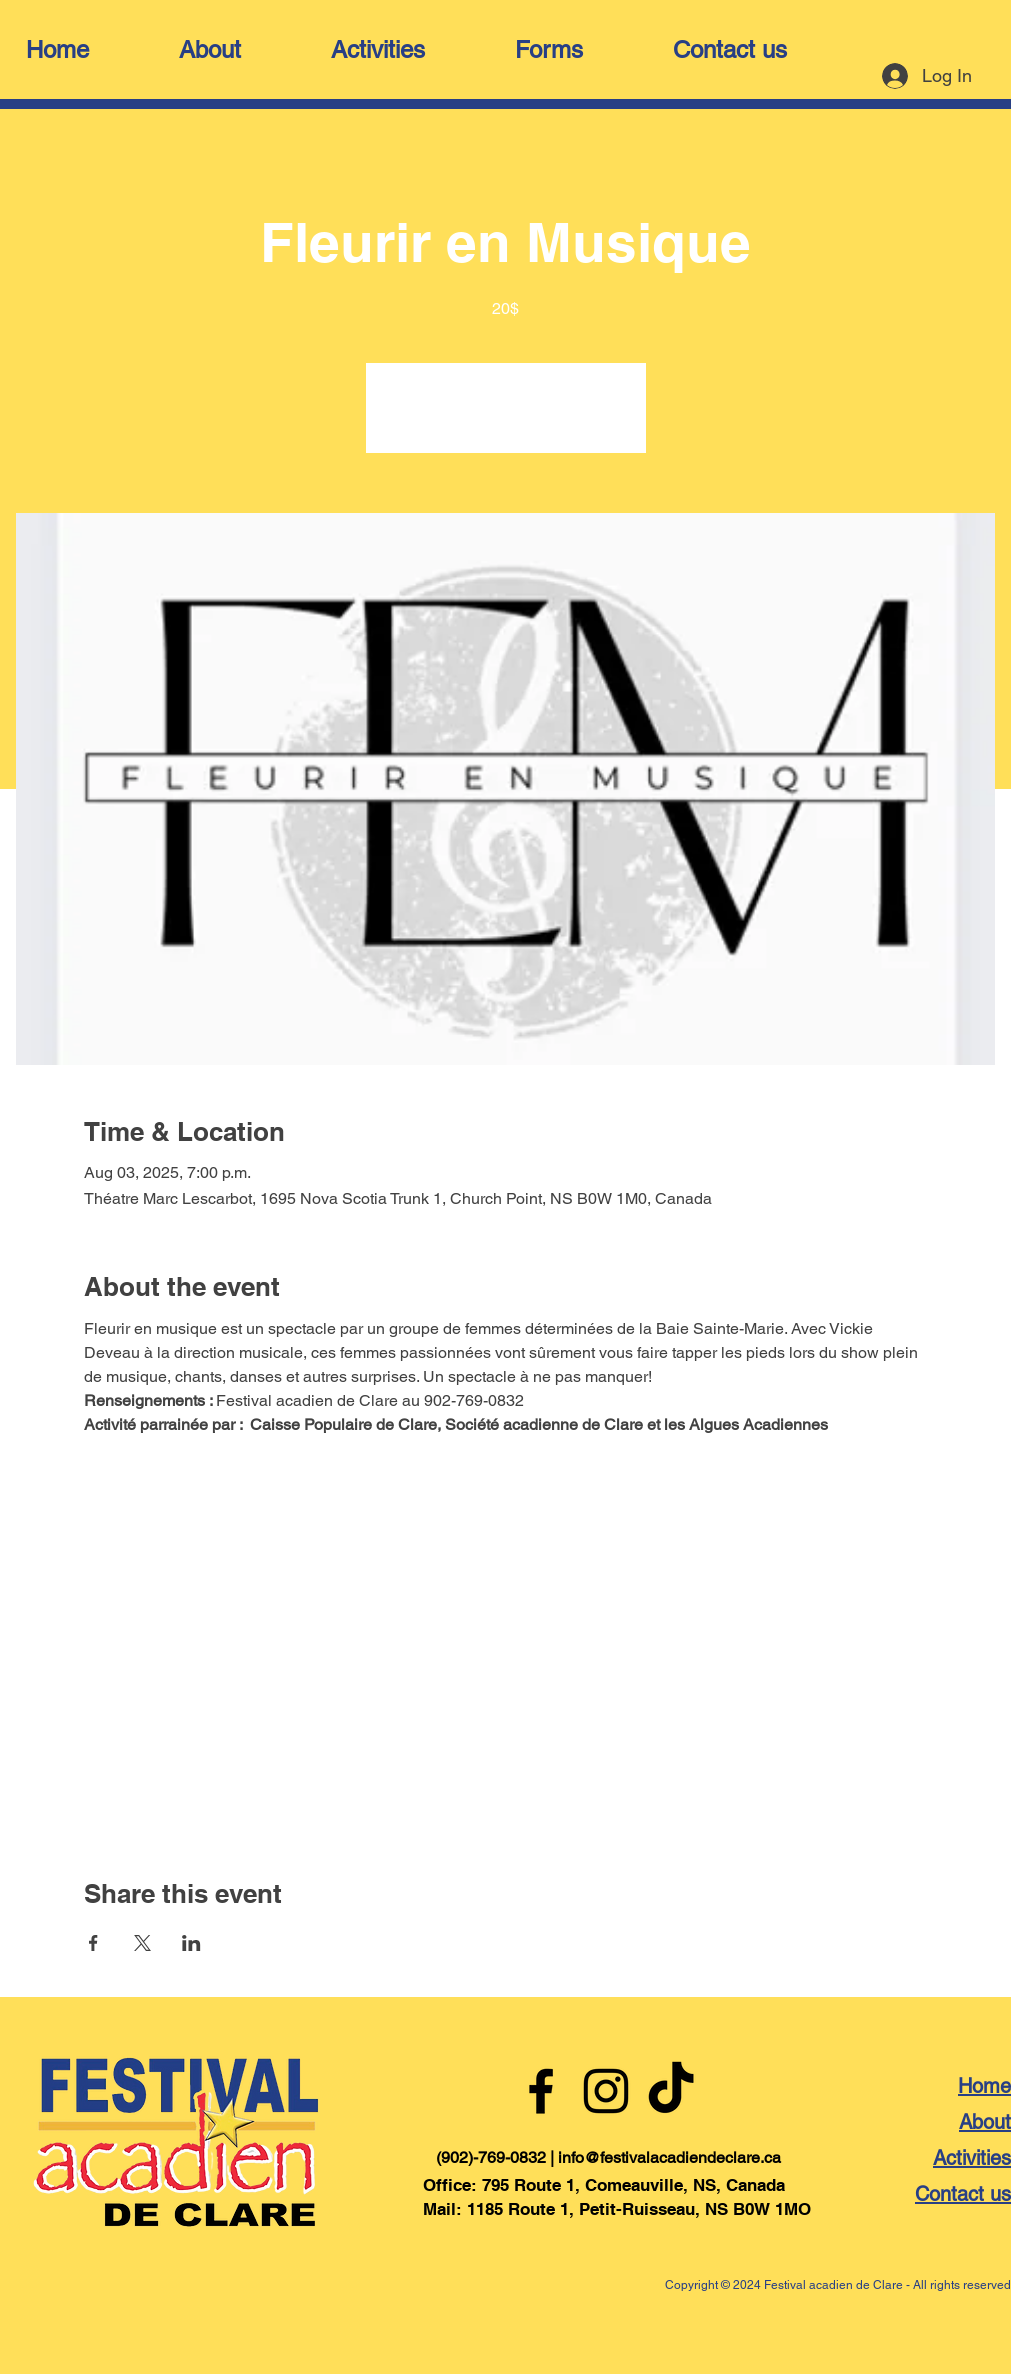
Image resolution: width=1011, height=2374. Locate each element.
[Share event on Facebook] (93, 1943)
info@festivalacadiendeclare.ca (669, 2157)
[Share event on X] (142, 1943)
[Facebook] (541, 2091)
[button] (245, 50)
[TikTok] (671, 2091)
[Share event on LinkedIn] (191, 1943)
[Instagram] (606, 2091)
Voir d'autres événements (506, 420)
